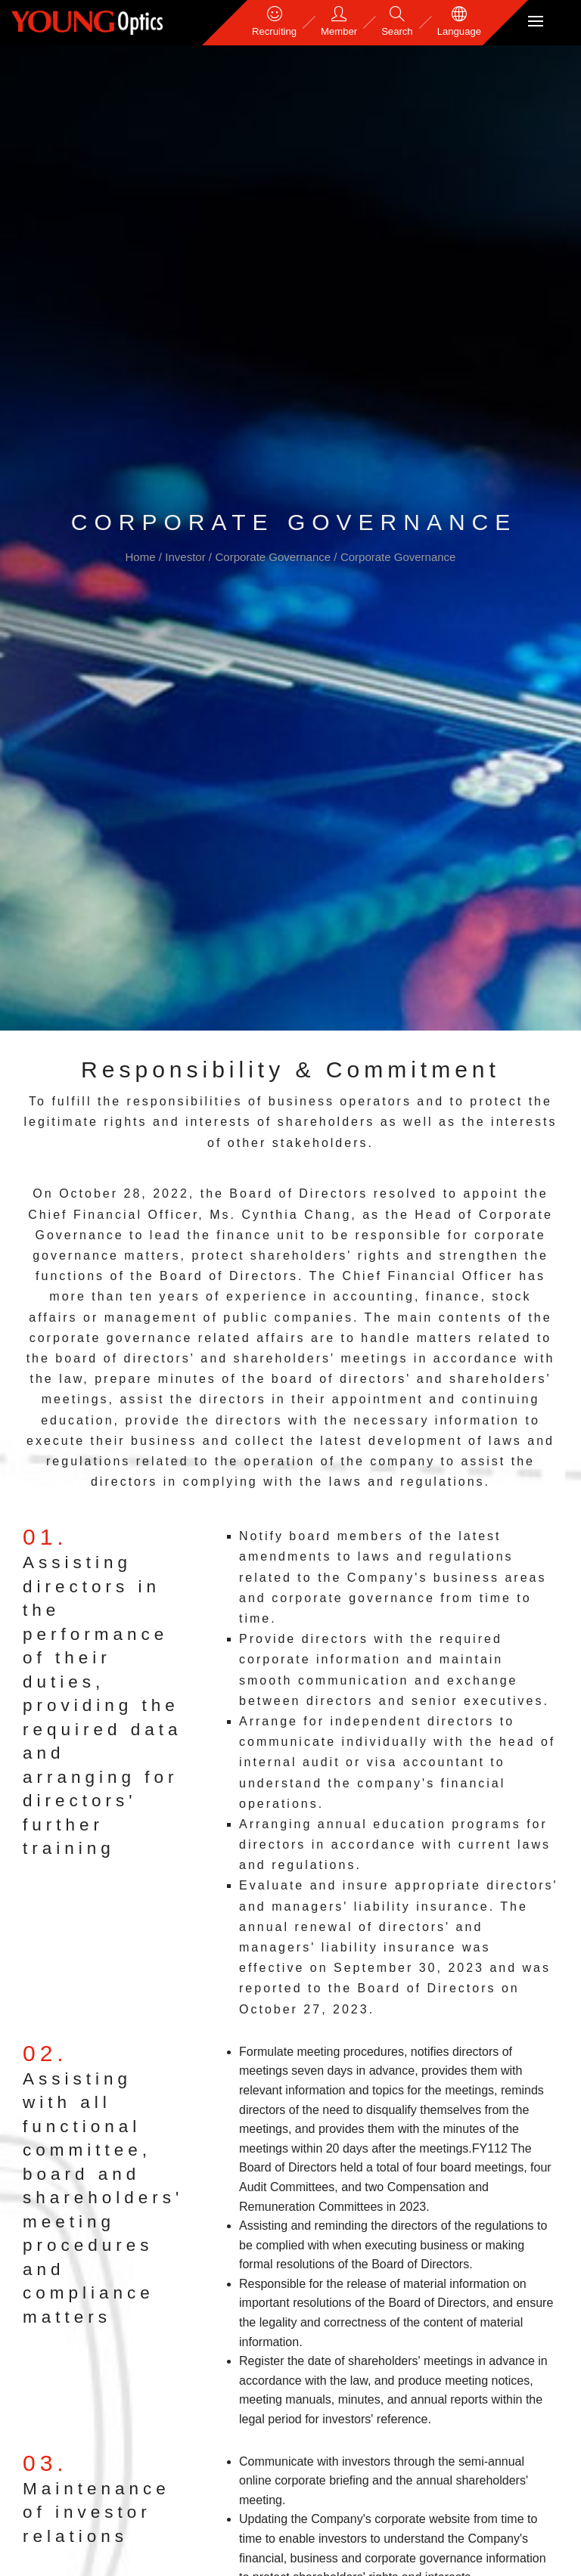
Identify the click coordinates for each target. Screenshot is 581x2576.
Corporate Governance (274, 556)
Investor (187, 556)
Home (142, 556)
